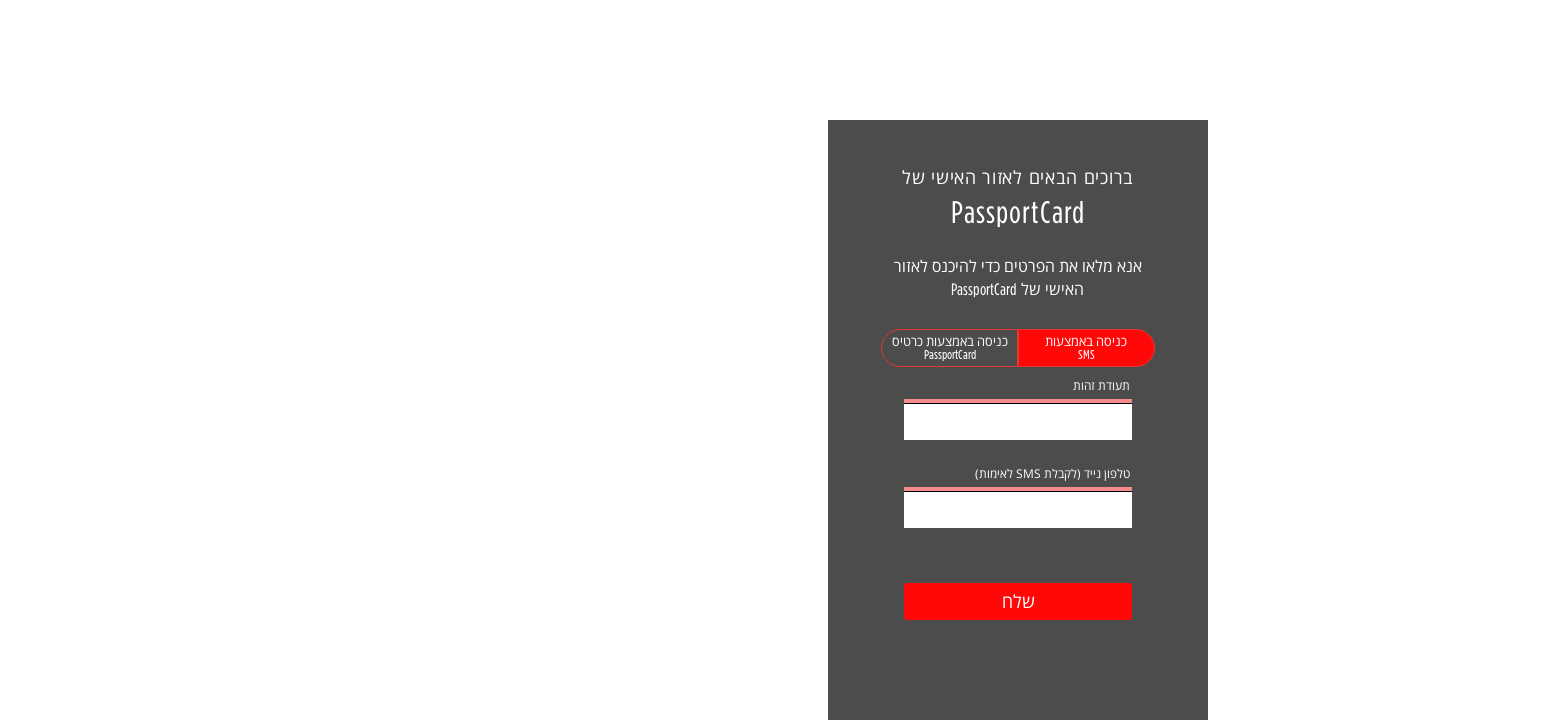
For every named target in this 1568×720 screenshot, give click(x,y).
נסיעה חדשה (259, 35)
